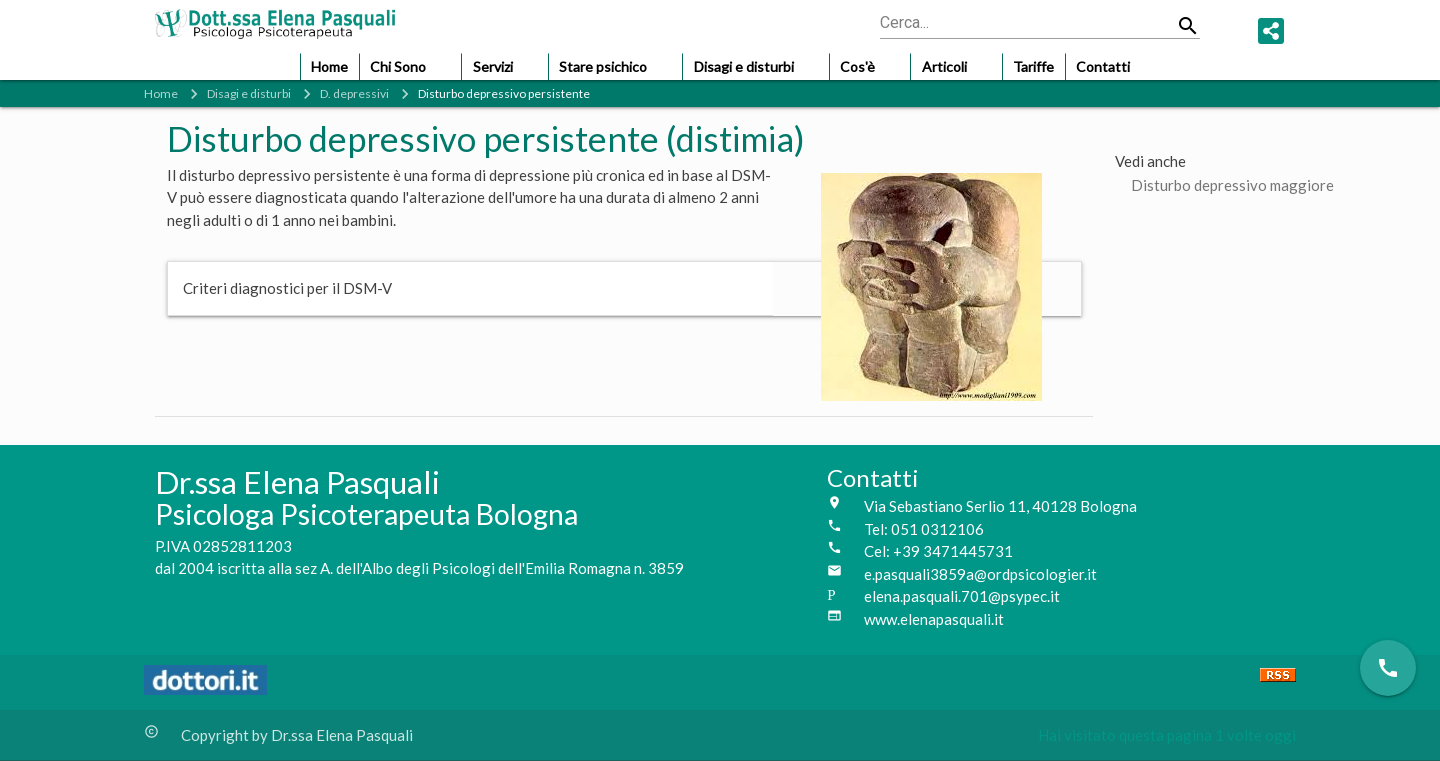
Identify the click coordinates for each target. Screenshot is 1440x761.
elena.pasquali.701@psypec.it (962, 596)
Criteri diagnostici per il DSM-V (287, 288)
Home (161, 93)
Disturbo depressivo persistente (504, 93)
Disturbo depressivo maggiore (1232, 185)
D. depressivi (354, 93)
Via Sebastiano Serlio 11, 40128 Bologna (1000, 506)
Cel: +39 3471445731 (938, 551)
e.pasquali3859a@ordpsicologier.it (980, 574)
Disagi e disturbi (249, 93)
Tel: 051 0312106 (924, 529)
